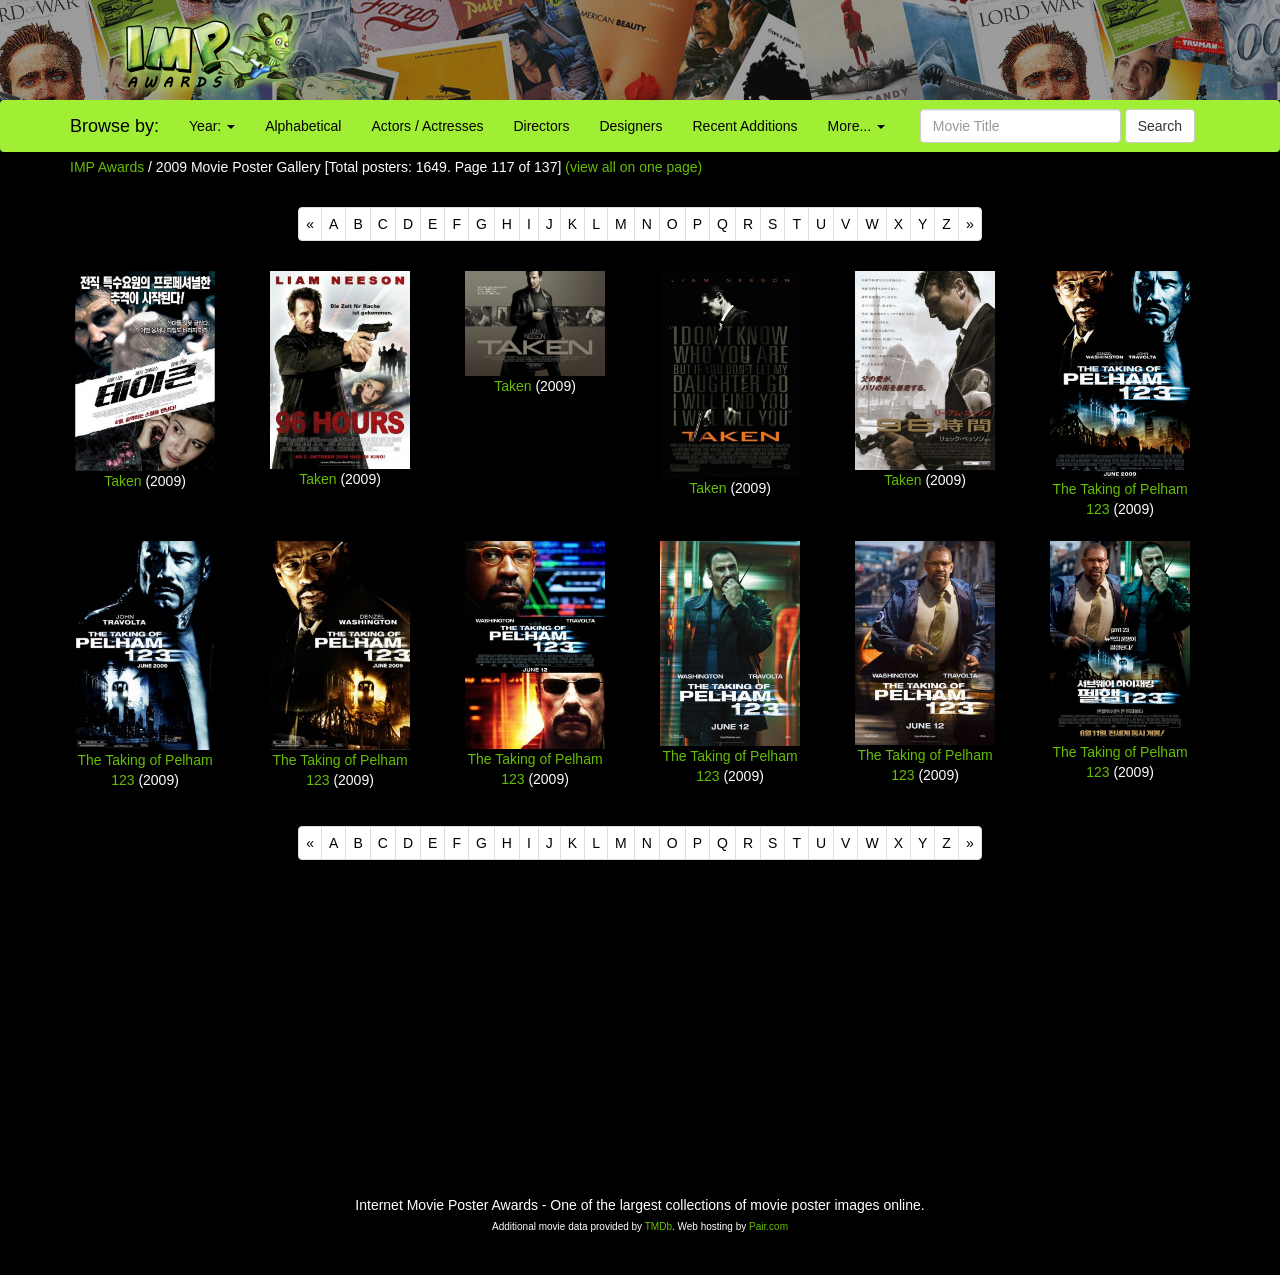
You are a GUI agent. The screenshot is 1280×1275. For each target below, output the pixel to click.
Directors (541, 126)
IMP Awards (107, 167)
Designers (630, 126)
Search (1160, 126)
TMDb (658, 1226)
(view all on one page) (633, 167)
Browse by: (114, 126)
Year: (212, 126)
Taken (122, 481)
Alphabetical (303, 126)
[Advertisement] (800, 50)
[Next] (970, 224)
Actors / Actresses (427, 126)
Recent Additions (745, 126)
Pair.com (768, 1226)
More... (856, 126)
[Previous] (310, 224)
